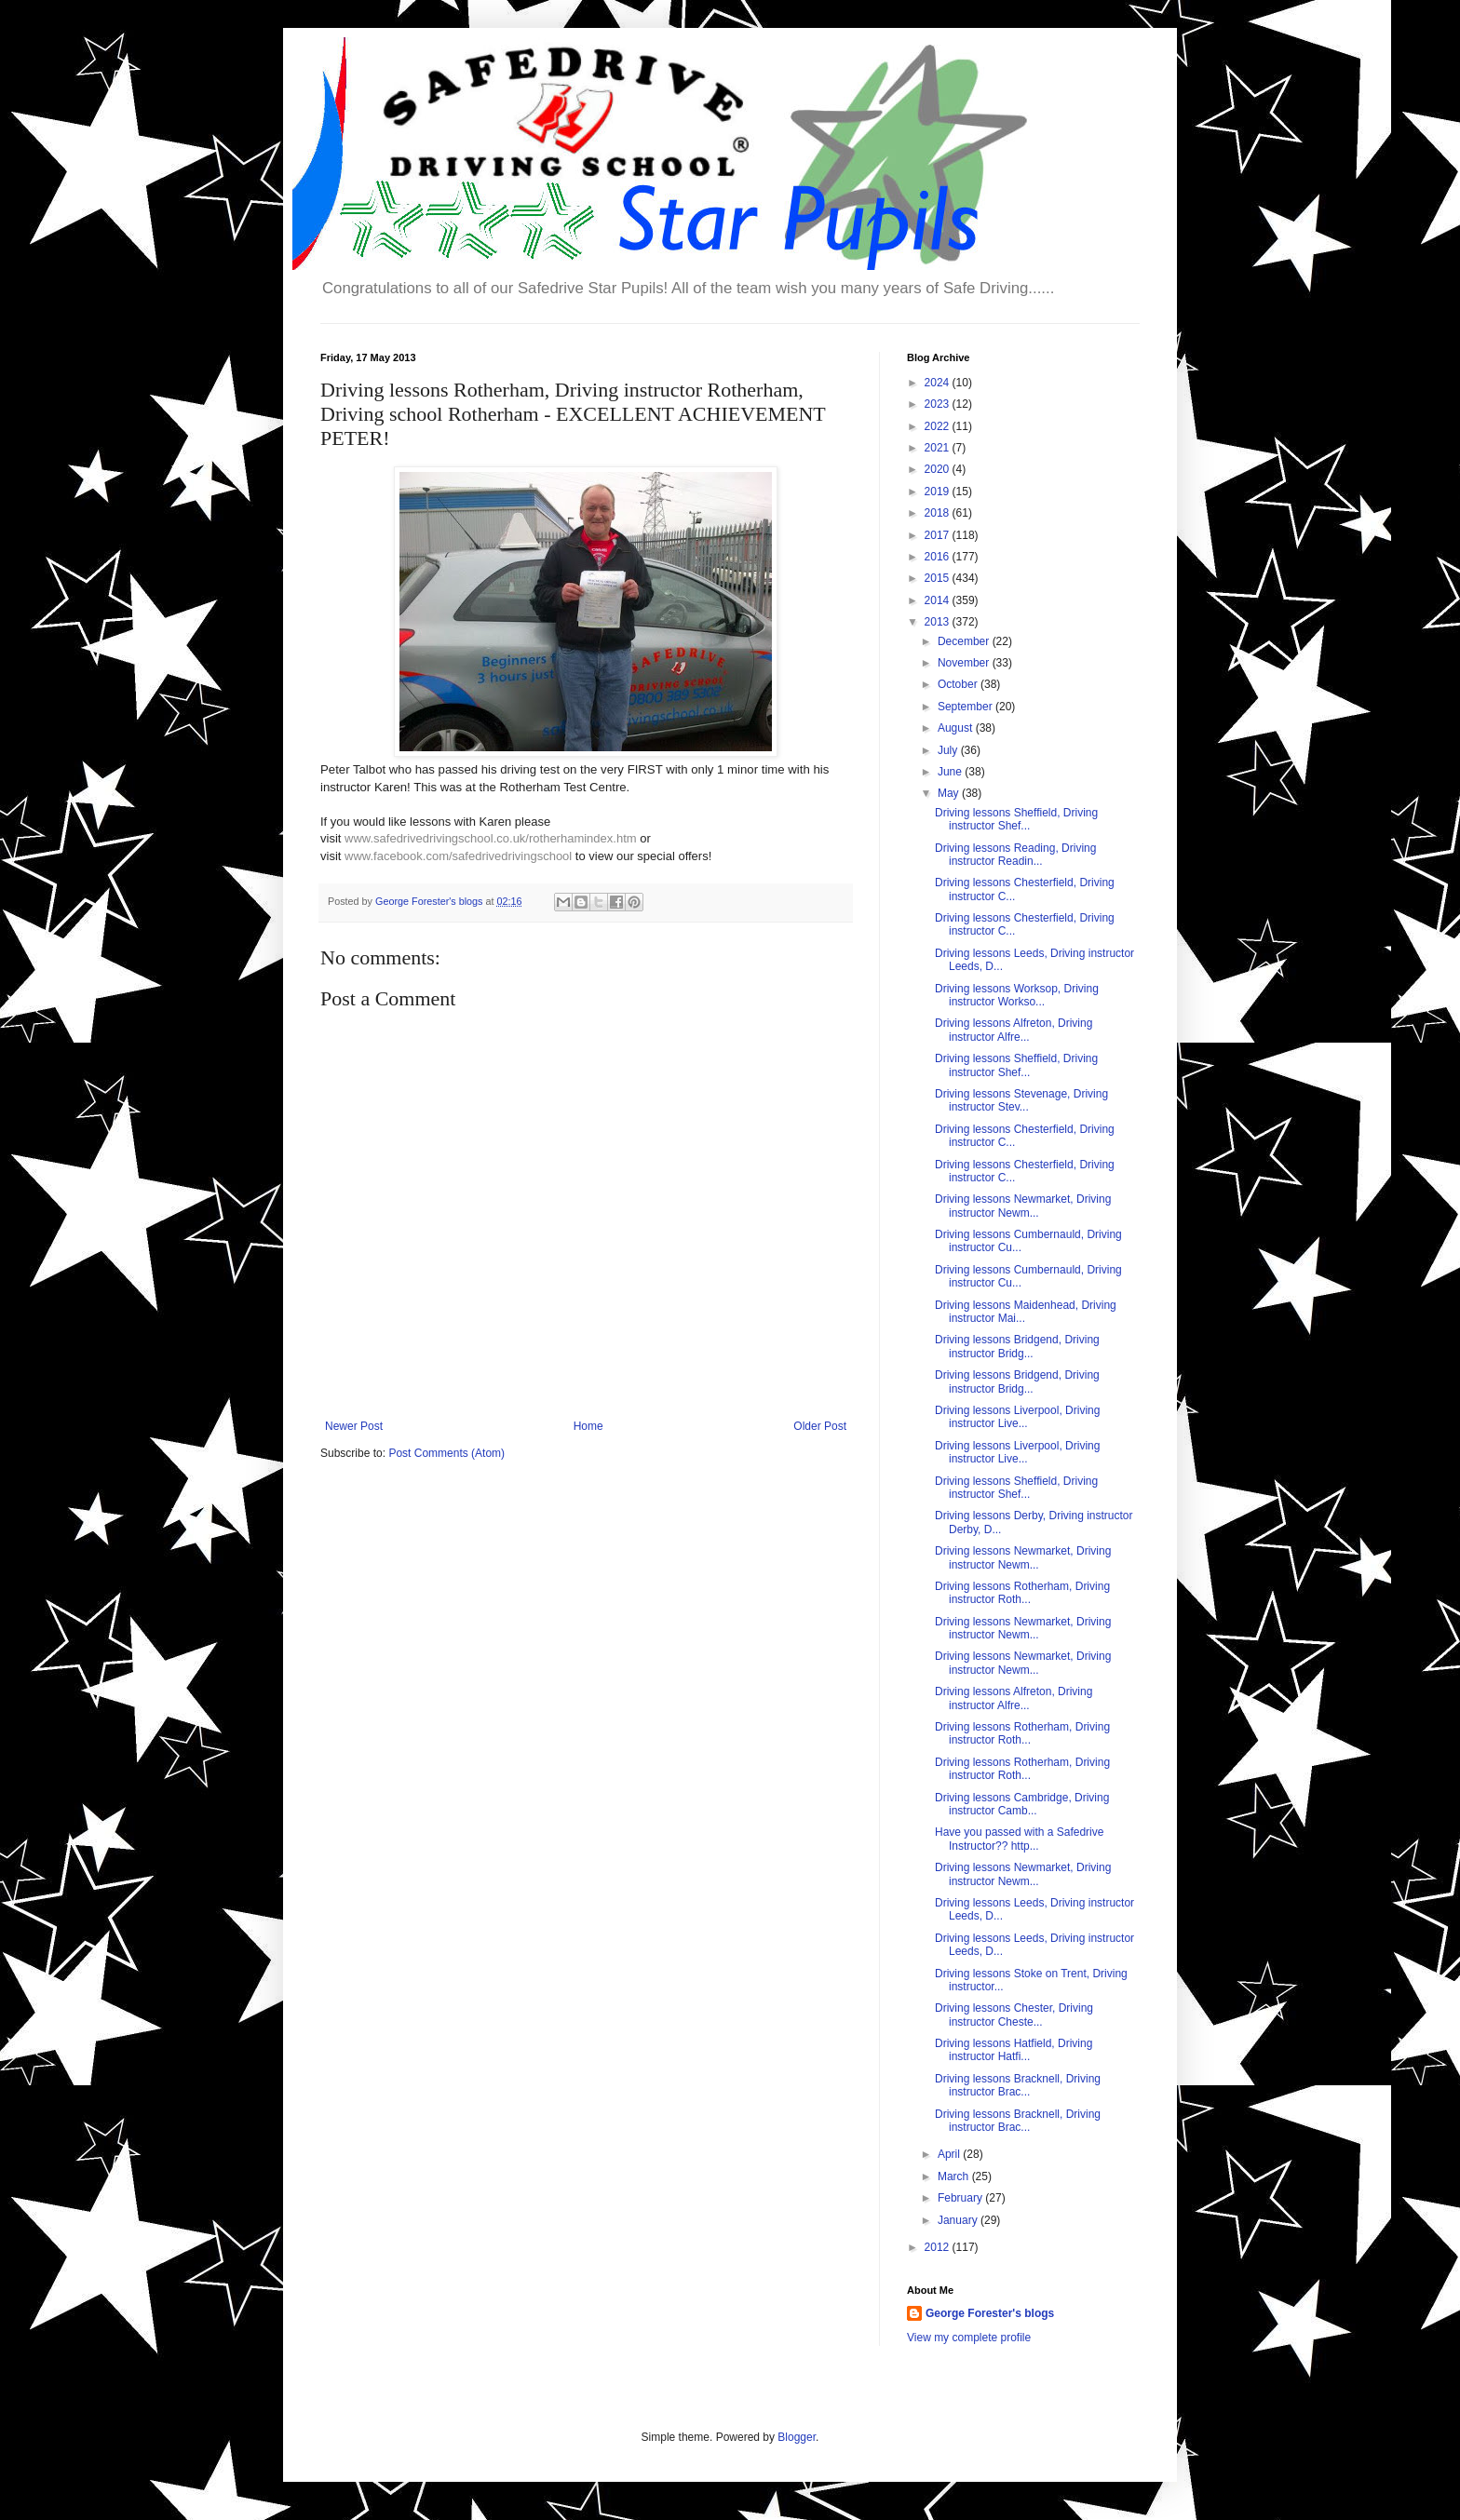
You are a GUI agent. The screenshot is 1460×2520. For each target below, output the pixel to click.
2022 (939, 426)
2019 (939, 491)
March (955, 2176)
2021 (939, 447)
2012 (939, 2247)
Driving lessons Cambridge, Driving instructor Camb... (1022, 1804)
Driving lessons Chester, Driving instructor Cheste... (1014, 2014)
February (961, 2197)
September (966, 706)
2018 (939, 512)
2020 (939, 469)
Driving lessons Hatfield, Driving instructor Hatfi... (1013, 2050)
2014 (939, 600)
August (957, 727)
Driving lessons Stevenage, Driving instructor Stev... (1021, 1100)
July (949, 750)
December (965, 641)
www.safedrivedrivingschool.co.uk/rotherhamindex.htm (491, 838)
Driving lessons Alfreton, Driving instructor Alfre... (1013, 1030)
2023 (939, 404)
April (950, 2154)
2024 (939, 382)
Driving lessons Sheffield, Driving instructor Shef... (1016, 819)
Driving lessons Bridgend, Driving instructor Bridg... (1017, 1346)
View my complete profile (969, 2337)
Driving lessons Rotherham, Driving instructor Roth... (1022, 1593)
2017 (939, 535)
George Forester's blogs (990, 2313)
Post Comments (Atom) (446, 1453)
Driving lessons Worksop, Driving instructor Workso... (1017, 995)
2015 (939, 578)
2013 (939, 621)
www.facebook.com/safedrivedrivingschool (458, 856)
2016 (939, 556)
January (959, 2220)
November (965, 662)
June (951, 771)
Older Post (819, 1426)
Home (588, 1426)
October (959, 684)
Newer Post (354, 1426)
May (950, 793)
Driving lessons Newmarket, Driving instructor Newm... (1023, 1206)
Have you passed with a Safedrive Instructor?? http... (1019, 1839)
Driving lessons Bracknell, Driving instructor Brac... (1018, 2085)
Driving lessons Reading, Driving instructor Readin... (1015, 855)
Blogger (796, 2437)
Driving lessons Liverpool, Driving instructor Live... (1017, 1417)
